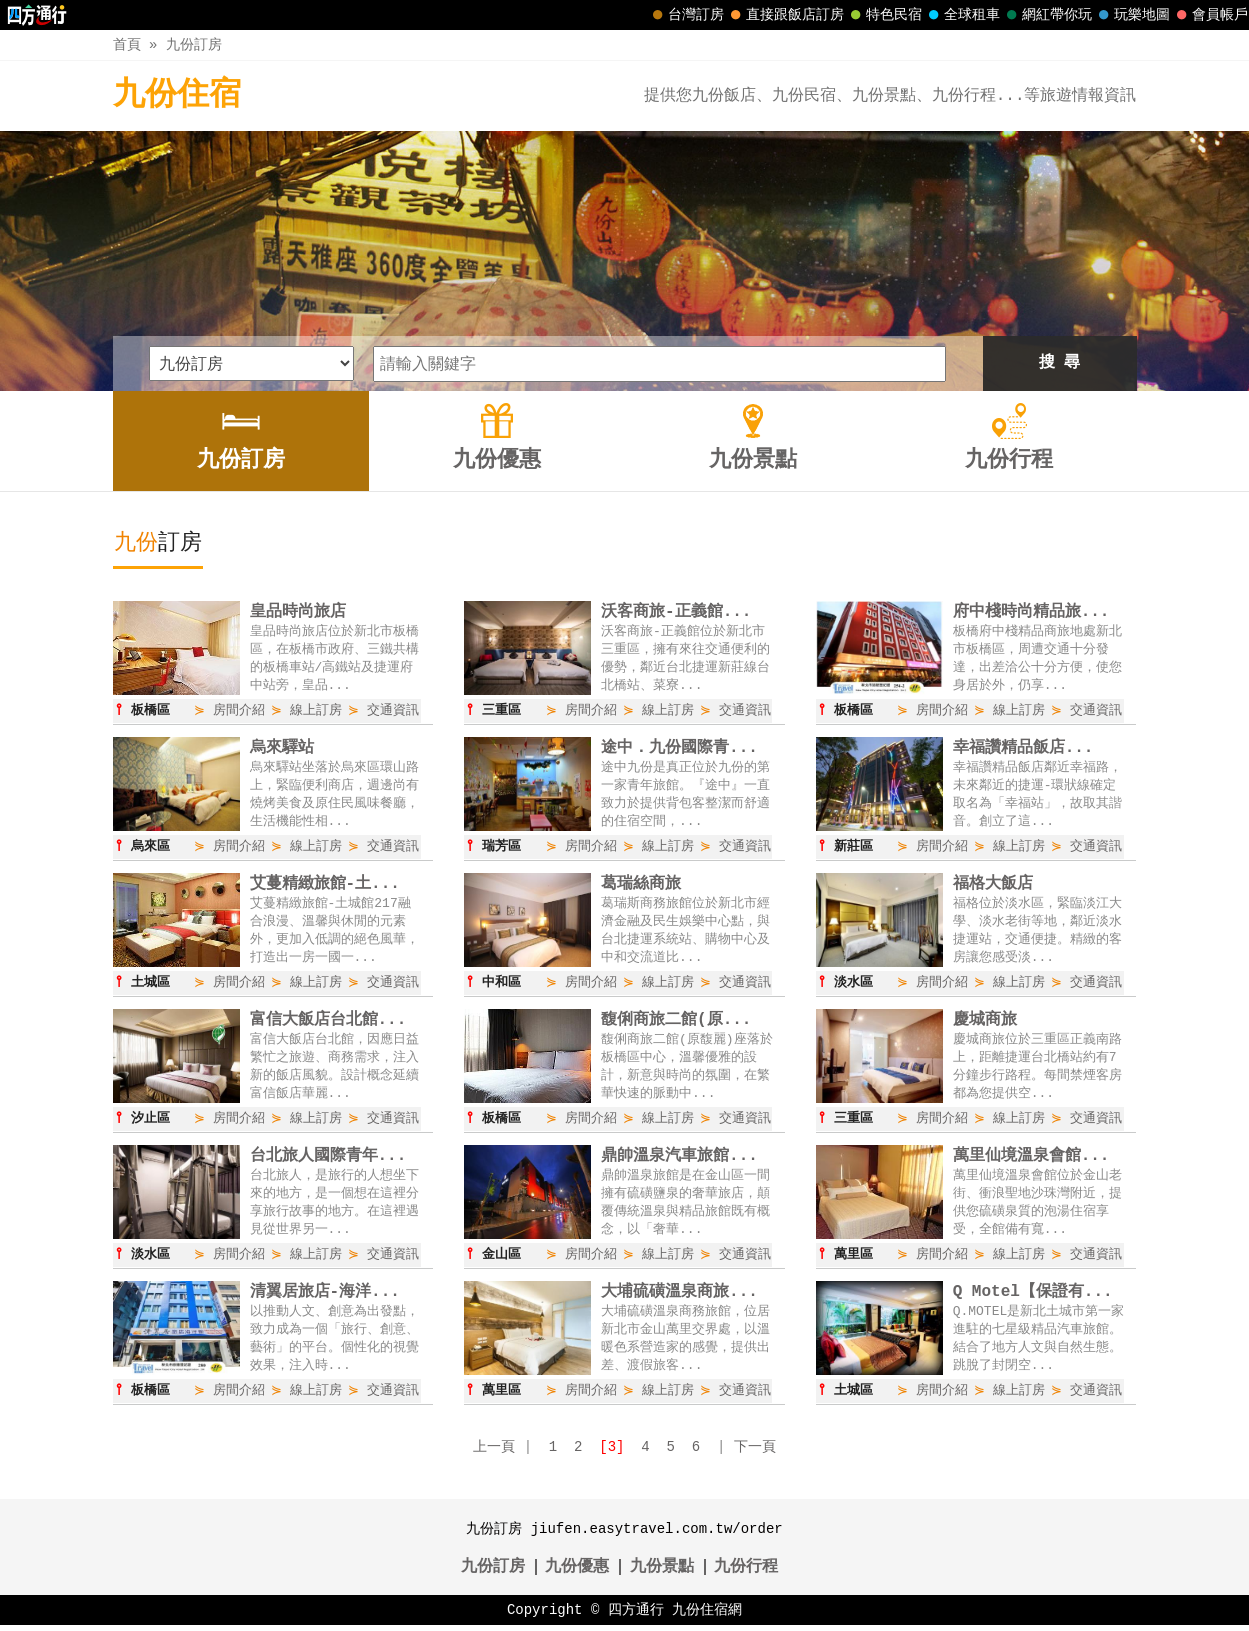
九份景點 (662, 1573)
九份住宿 (177, 95)
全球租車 (962, 15)
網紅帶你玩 (1047, 15)
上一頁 (494, 1452)
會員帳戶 (1210, 15)
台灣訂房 (686, 15)
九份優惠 (577, 1573)
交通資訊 (393, 711)
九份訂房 (194, 44)
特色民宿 (884, 15)
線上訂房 (316, 711)
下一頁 (755, 1452)
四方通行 (636, 1615)
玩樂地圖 (1132, 15)
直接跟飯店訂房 (785, 15)
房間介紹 (239, 711)
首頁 (127, 44)
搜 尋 (1060, 363)
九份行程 (746, 1573)
